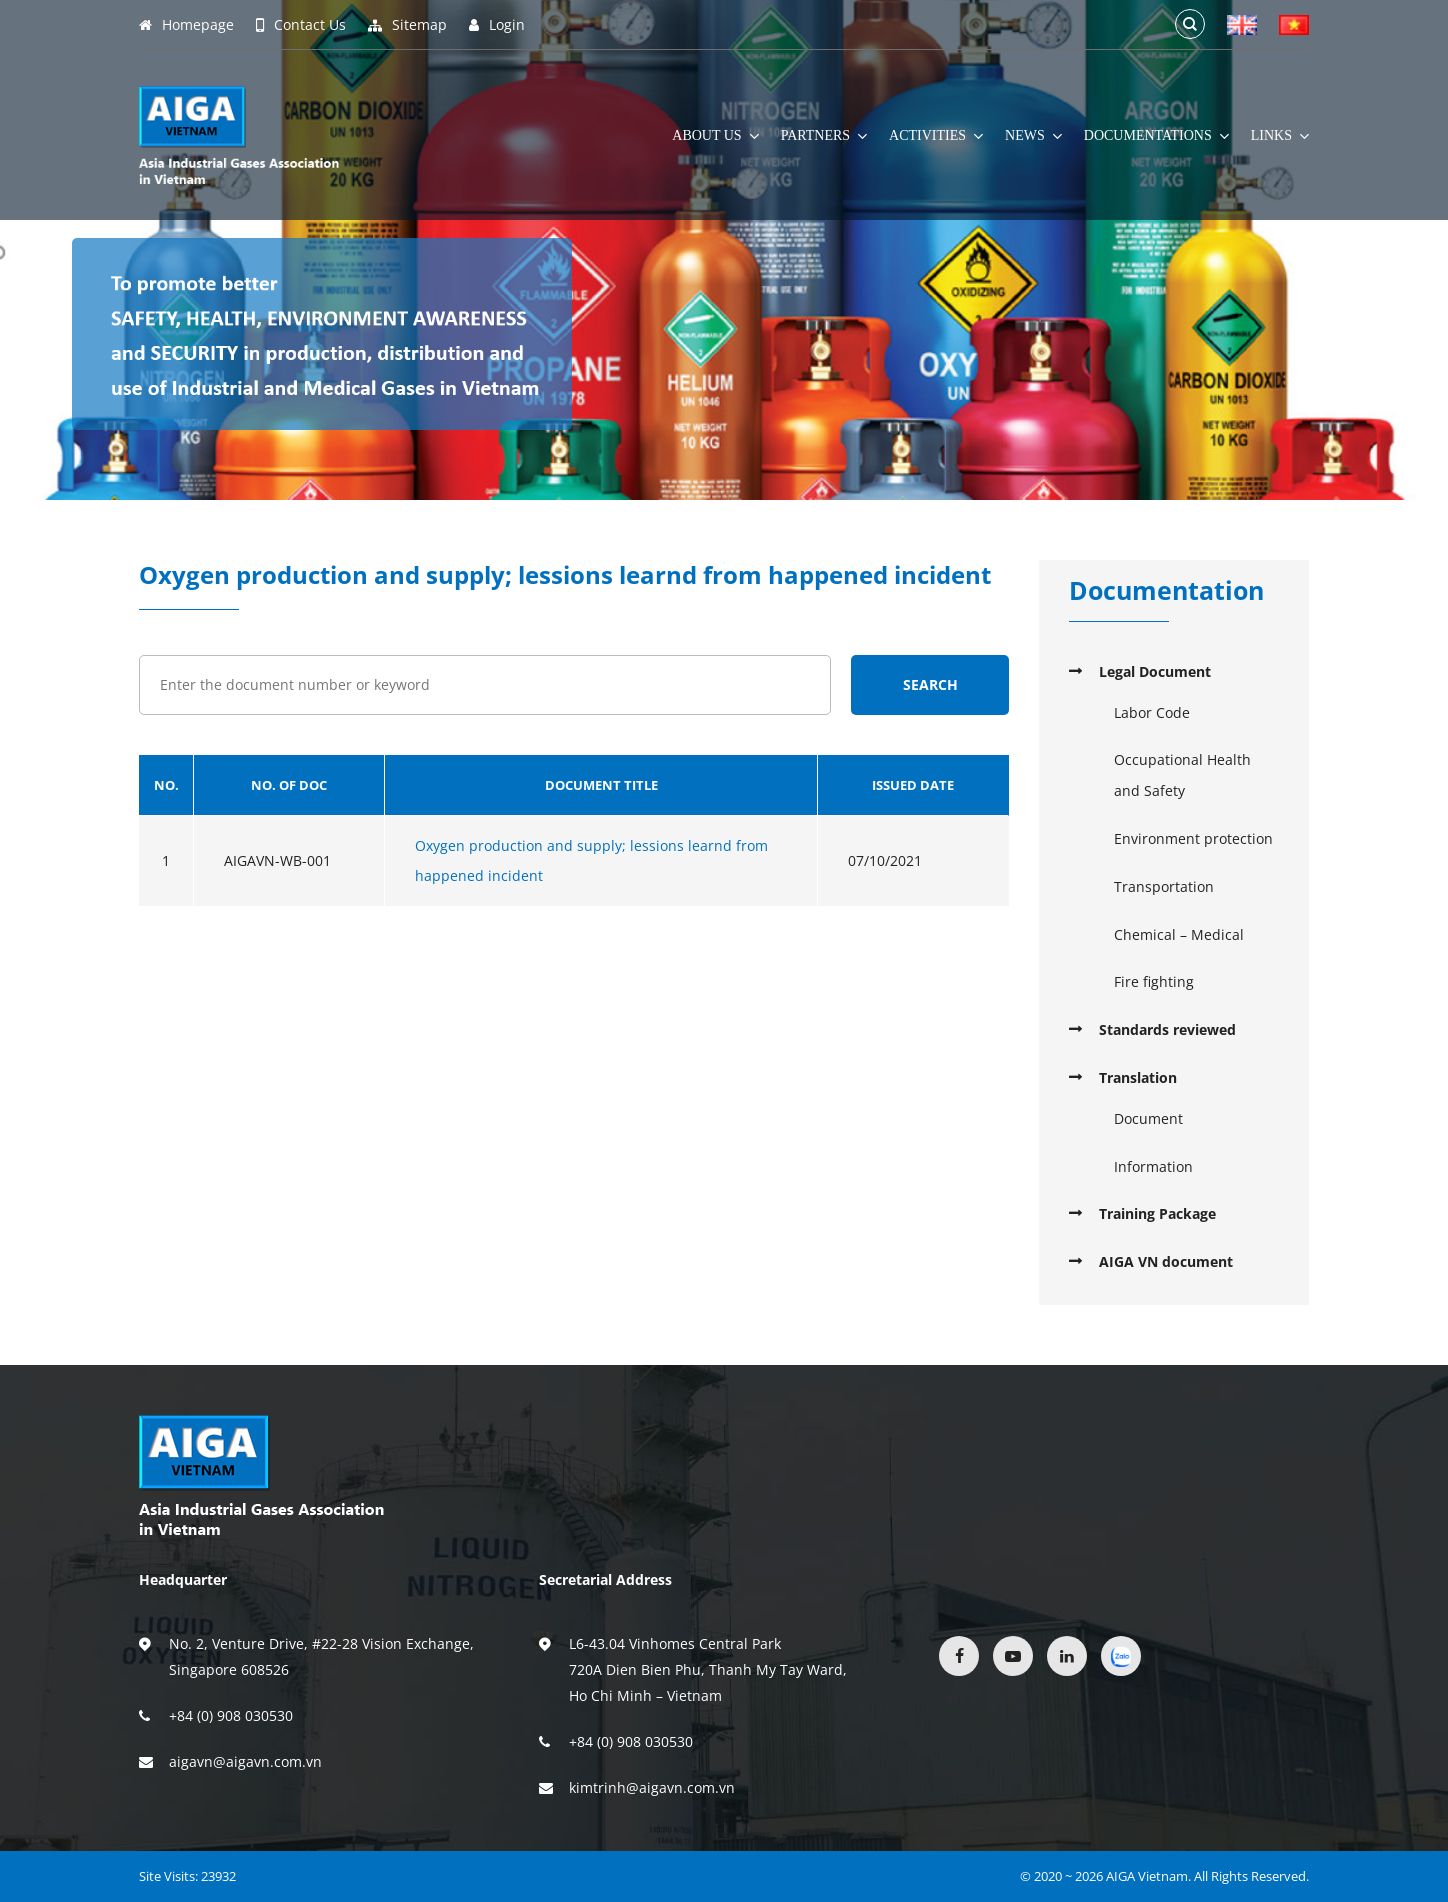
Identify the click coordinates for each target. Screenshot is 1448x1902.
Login (497, 25)
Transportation (1164, 886)
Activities (936, 136)
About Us (715, 136)
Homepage (186, 25)
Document (1148, 1118)
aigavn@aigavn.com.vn (245, 1761)
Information (1153, 1166)
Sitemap (407, 25)
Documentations (1156, 136)
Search (930, 684)
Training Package (1157, 1213)
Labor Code (1152, 712)
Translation (1138, 1077)
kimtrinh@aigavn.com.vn (652, 1787)
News (1033, 136)
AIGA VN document (1166, 1261)
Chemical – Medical (1179, 934)
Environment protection (1193, 838)
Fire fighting (1154, 981)
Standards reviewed (1167, 1029)
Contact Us (301, 25)
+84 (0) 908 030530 (231, 1715)
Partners (824, 136)
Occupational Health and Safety (1182, 775)
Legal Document (1155, 671)
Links (1280, 136)
